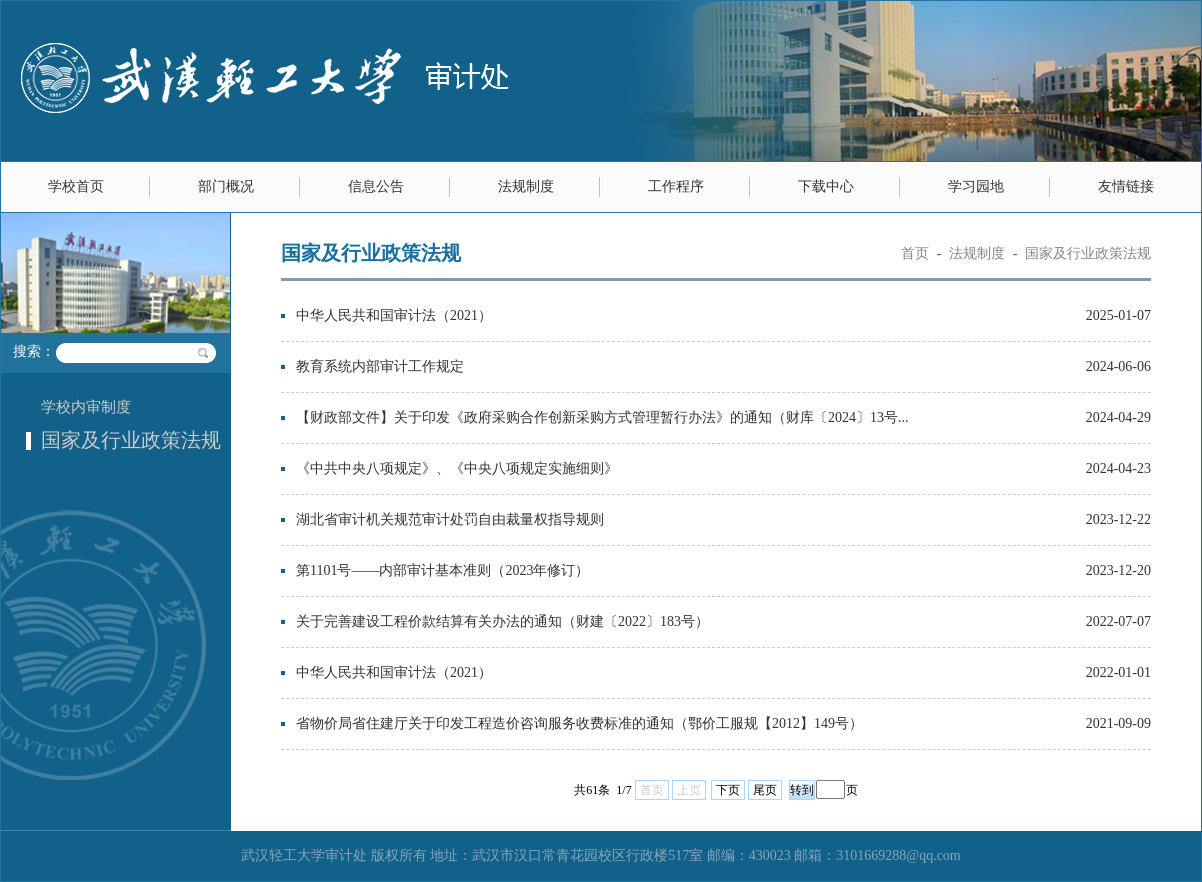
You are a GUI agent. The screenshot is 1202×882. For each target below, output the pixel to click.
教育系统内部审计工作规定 (380, 366)
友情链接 (1126, 186)
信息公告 (376, 186)
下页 (728, 790)
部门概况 (226, 186)
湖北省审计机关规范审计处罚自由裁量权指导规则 (450, 519)
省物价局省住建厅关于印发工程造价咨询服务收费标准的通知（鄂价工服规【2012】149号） (579, 723)
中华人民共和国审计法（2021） (394, 315)
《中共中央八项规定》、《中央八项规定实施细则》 (457, 468)
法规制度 (526, 186)
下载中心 (826, 186)
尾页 (765, 790)
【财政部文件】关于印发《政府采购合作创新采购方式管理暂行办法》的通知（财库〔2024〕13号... (602, 417)
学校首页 (76, 186)
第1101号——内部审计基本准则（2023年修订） (442, 570)
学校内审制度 (86, 407)
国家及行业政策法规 (131, 440)
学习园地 (976, 186)
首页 (915, 253)
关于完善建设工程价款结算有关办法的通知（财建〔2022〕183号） (502, 621)
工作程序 (676, 186)
